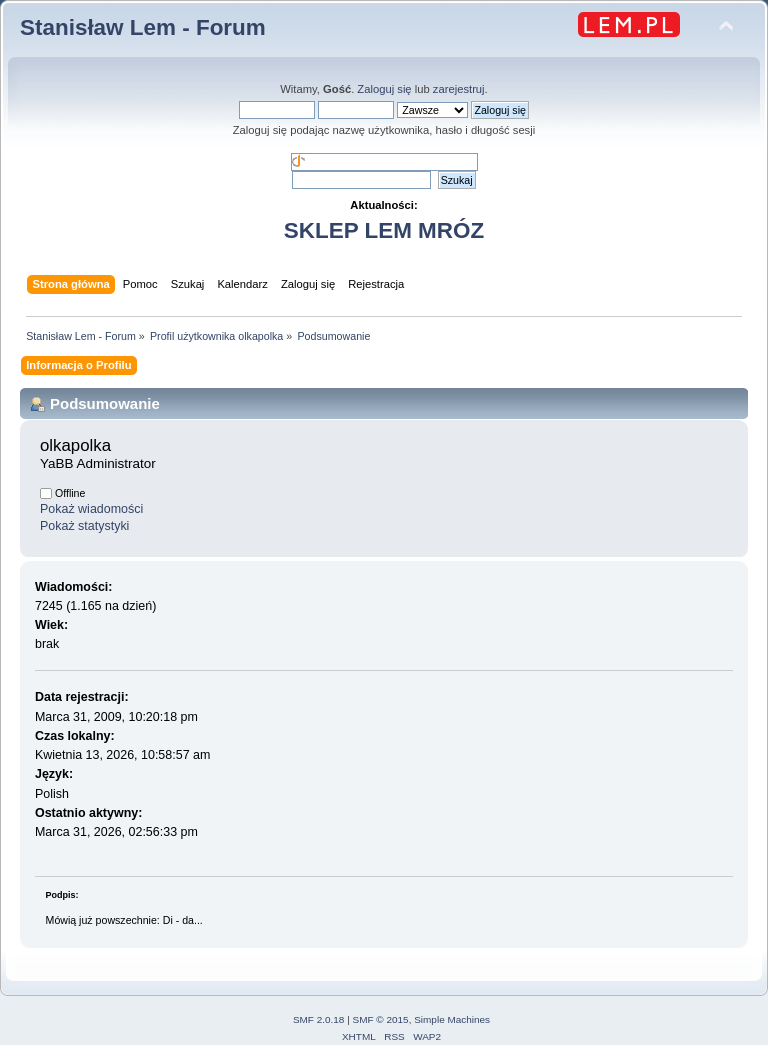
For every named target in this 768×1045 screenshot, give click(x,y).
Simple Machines (452, 1019)
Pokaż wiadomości (91, 509)
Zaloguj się (384, 89)
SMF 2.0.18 (319, 1019)
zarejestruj (459, 89)
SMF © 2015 (381, 1019)
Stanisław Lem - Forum (143, 27)
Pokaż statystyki (84, 526)
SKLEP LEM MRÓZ (384, 230)
